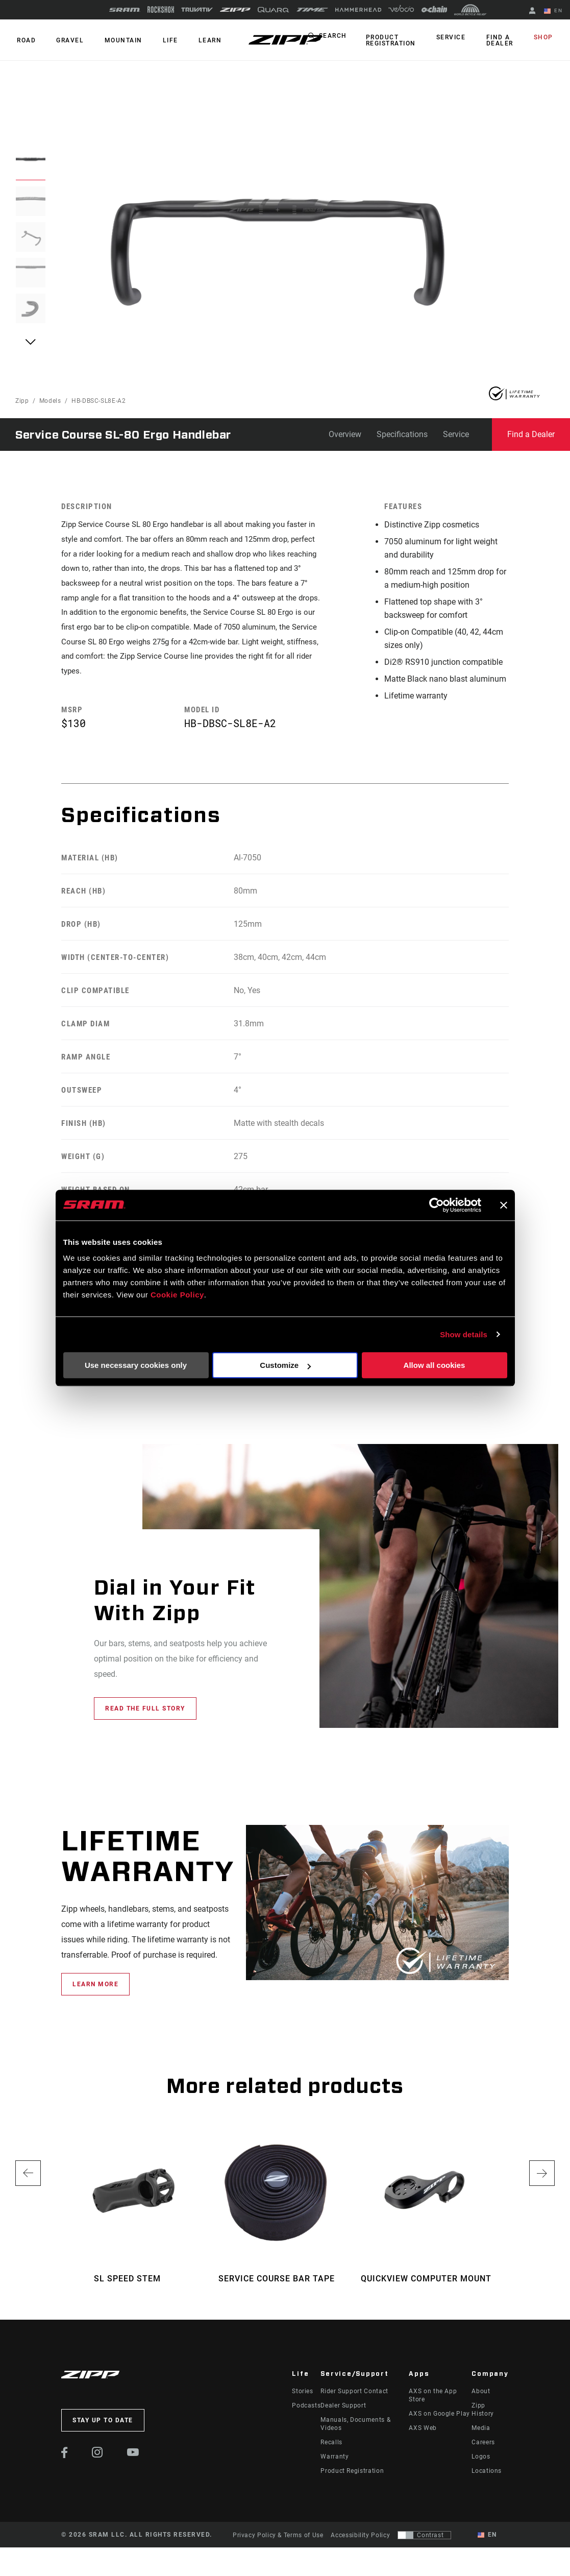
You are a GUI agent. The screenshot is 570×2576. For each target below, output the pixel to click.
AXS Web (422, 2436)
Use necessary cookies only (136, 1365)
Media (481, 2436)
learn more (95, 1992)
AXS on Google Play (439, 2421)
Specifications (402, 434)
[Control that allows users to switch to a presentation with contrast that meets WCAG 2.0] (424, 2543)
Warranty (334, 2464)
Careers (483, 2450)
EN (555, 11)
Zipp (22, 400)
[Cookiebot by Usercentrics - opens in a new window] (436, 1205)
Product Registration (402, 40)
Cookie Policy (177, 1294)
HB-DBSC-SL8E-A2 (98, 400)
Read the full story (145, 1716)
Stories (302, 2399)
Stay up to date (102, 2428)
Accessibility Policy (360, 2542)
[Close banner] (503, 1205)
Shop (545, 37)
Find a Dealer (504, 40)
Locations (487, 2479)
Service (459, 37)
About (481, 2399)
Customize (285, 1365)
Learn (196, 40)
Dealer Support (343, 2413)
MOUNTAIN (115, 40)
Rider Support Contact (354, 2399)
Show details (463, 1334)
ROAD (24, 40)
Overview (345, 434)
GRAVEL (65, 40)
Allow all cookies (434, 1365)
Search (346, 37)
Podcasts (306, 2413)
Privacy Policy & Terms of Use (278, 2542)
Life (159, 40)
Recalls (331, 2450)
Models (50, 400)
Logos (481, 2464)
